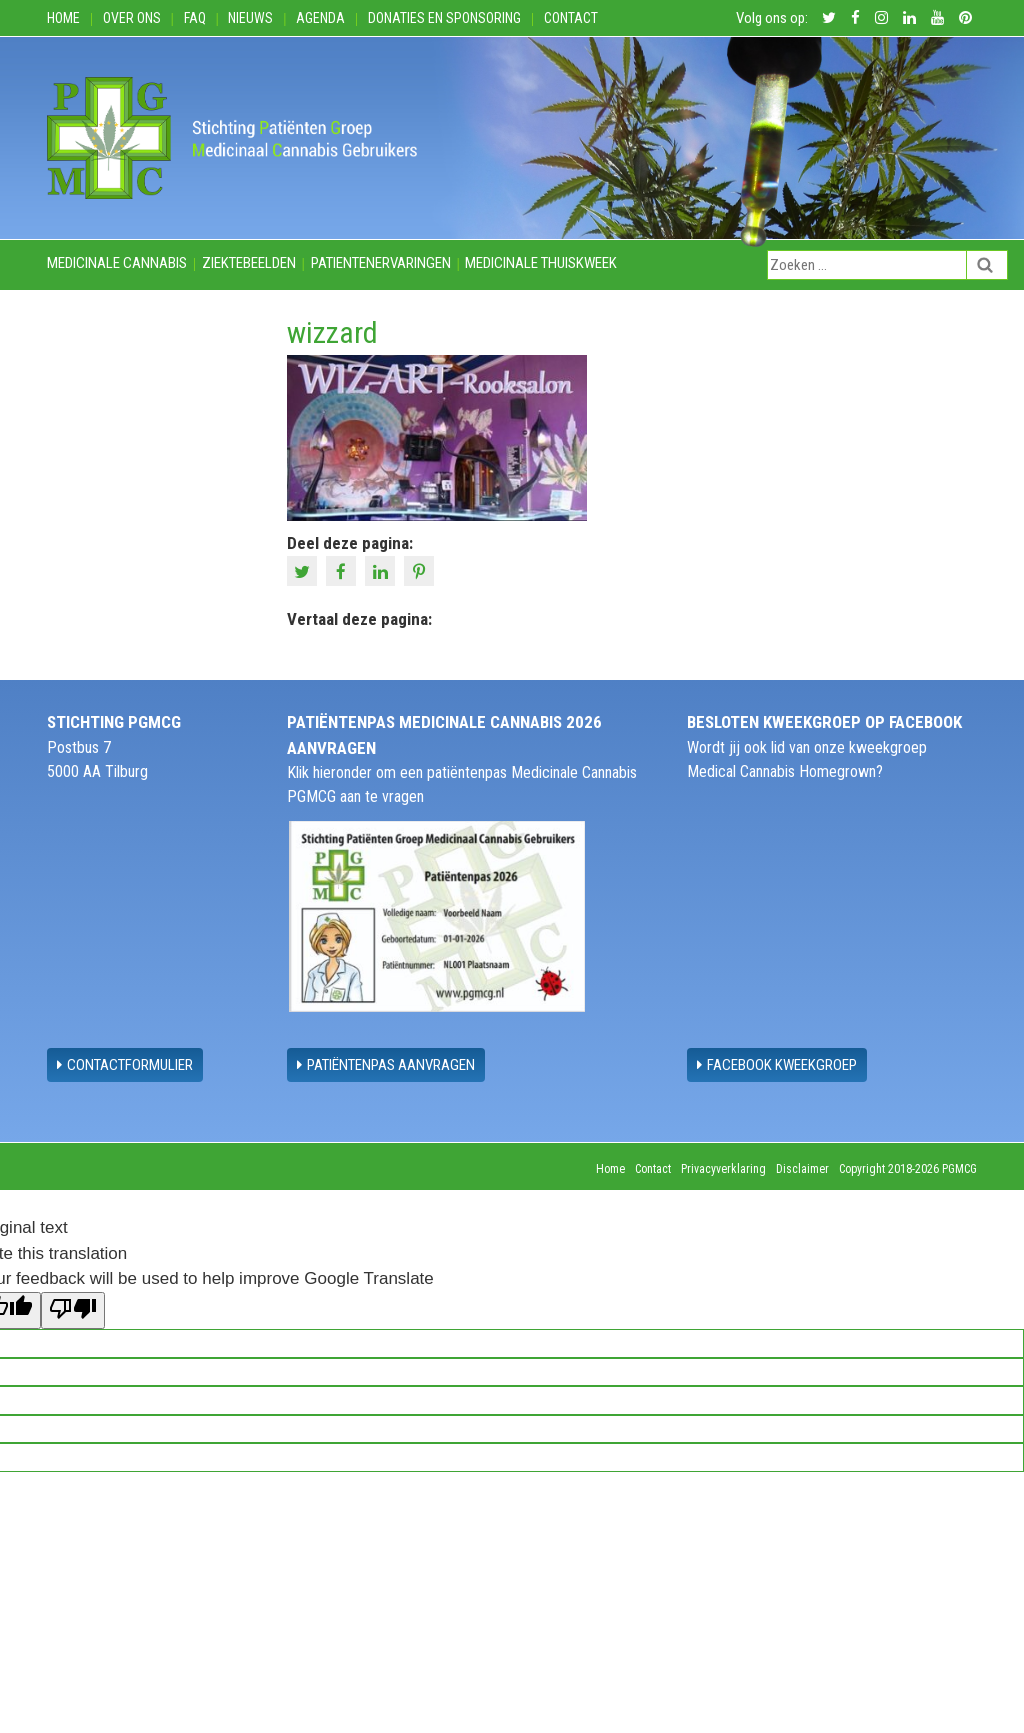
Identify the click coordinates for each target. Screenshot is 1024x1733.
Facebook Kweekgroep (777, 1065)
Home (63, 18)
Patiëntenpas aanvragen (386, 1065)
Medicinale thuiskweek (541, 263)
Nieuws (250, 18)
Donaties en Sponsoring (444, 18)
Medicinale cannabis (117, 263)
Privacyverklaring (723, 1169)
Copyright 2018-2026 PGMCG (908, 1169)
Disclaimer (802, 1169)
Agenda (320, 18)
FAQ (195, 18)
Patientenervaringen (381, 263)
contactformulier (125, 1065)
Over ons (132, 18)
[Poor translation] (73, 1311)
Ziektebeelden (249, 263)
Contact (571, 18)
